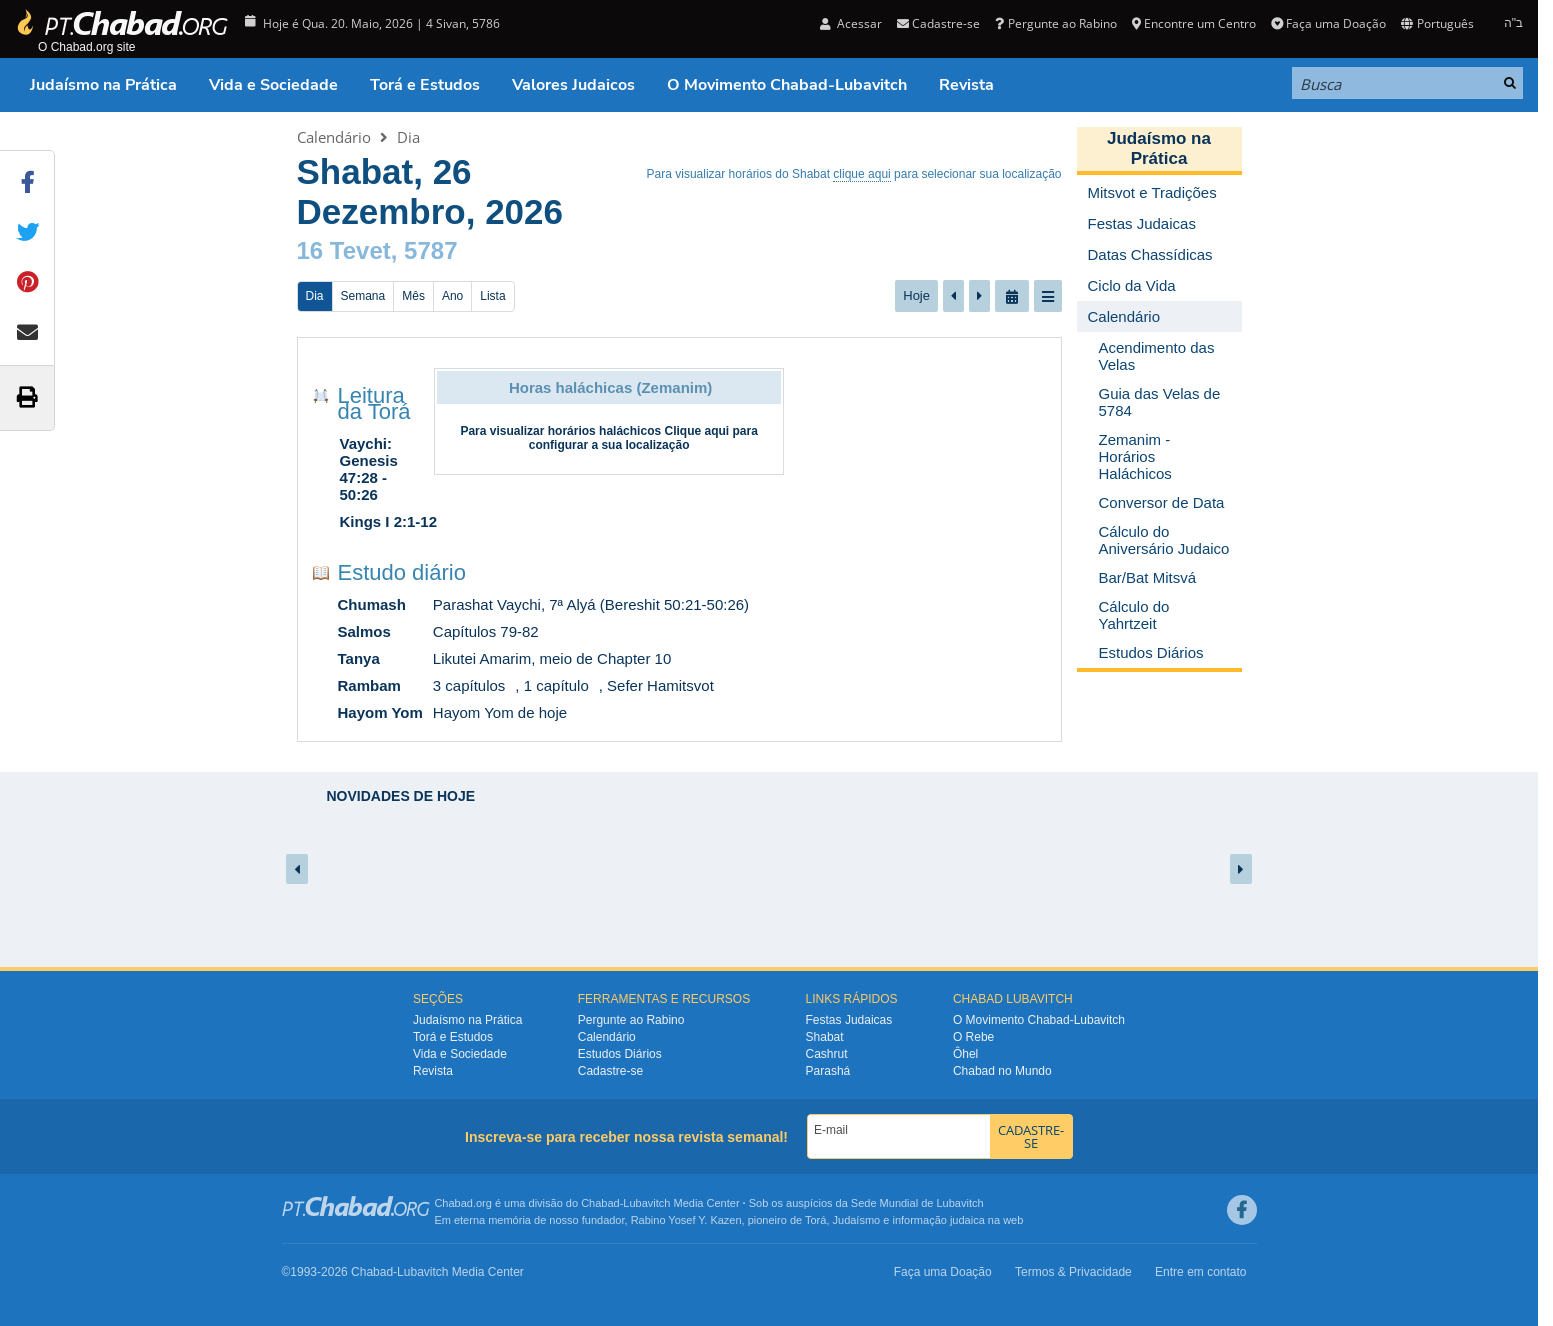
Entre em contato (1200, 1272)
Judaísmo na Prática (103, 85)
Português (1437, 23)
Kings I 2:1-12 (389, 521)
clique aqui (861, 174)
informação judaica (938, 1220)
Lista (492, 296)
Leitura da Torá (374, 403)
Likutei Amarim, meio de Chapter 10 (552, 658)
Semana (363, 296)
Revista (966, 85)
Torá (815, 1220)
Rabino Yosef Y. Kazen (686, 1220)
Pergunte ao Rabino (1055, 23)
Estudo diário (402, 572)
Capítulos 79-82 (486, 631)
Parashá (828, 1071)
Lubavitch (646, 1203)
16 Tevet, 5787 (377, 250)
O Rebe (973, 1037)
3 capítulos (469, 685)
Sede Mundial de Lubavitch (917, 1203)
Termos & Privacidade (1073, 1272)
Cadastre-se (938, 23)
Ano (452, 296)
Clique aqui (696, 431)
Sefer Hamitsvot (660, 685)
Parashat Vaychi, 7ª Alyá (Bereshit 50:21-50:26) (591, 604)
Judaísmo (857, 1220)
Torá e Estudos (425, 85)
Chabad (600, 1203)
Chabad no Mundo (1002, 1071)
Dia (408, 137)
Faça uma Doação (1328, 23)
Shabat (825, 1037)
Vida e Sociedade (273, 85)
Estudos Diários (620, 1054)
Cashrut (827, 1054)
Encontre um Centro (1194, 23)
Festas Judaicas (849, 1020)
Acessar (851, 23)
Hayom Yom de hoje (500, 712)
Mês (413, 296)
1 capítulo (556, 685)
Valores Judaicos (573, 85)
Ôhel (965, 1054)
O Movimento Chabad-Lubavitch (787, 85)
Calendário (334, 137)
